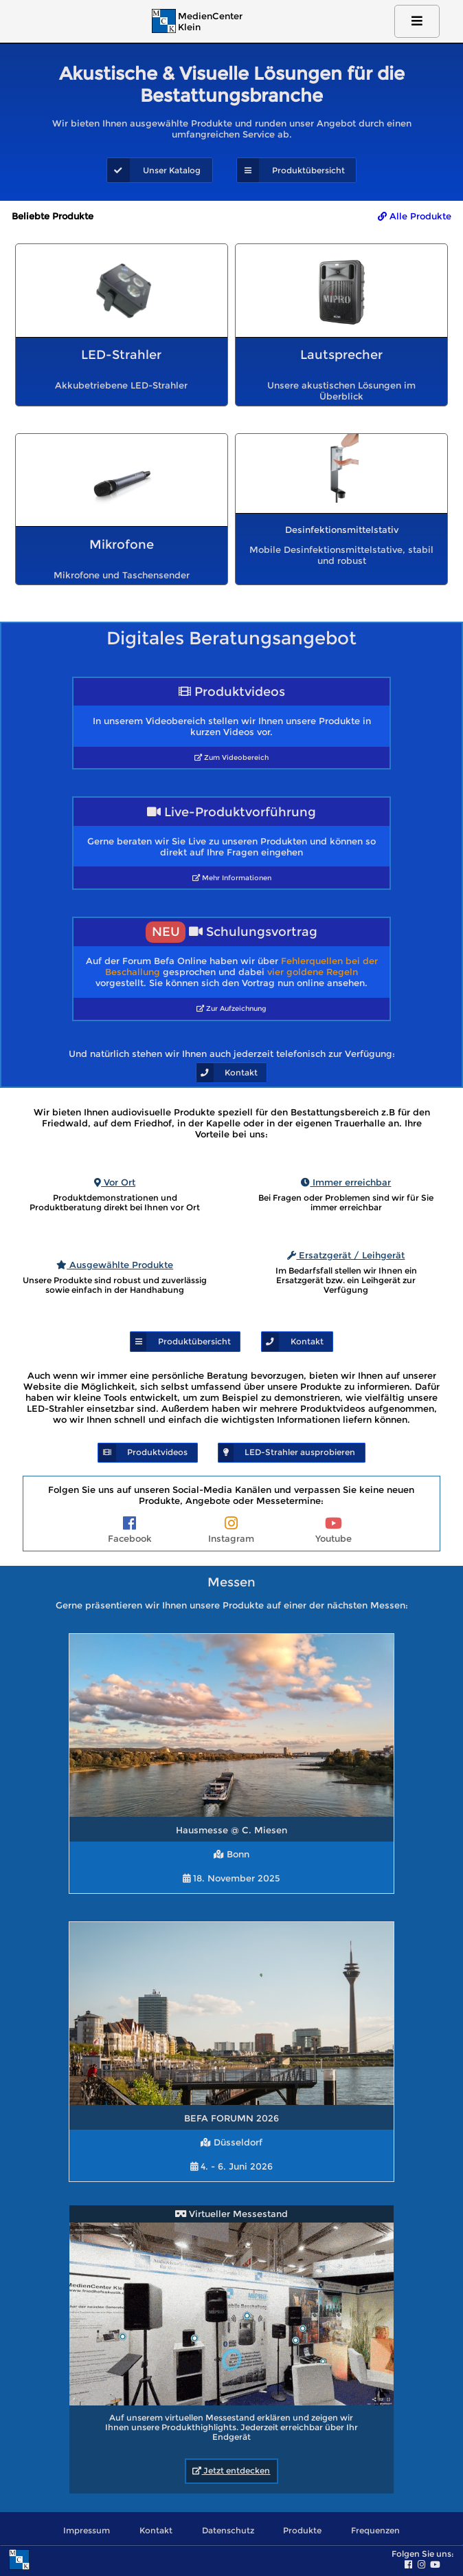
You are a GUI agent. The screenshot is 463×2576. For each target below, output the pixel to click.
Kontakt (155, 2530)
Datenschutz (228, 2530)
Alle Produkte (414, 215)
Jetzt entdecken (231, 2471)
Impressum (86, 2530)
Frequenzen (375, 2530)
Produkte (302, 2530)
